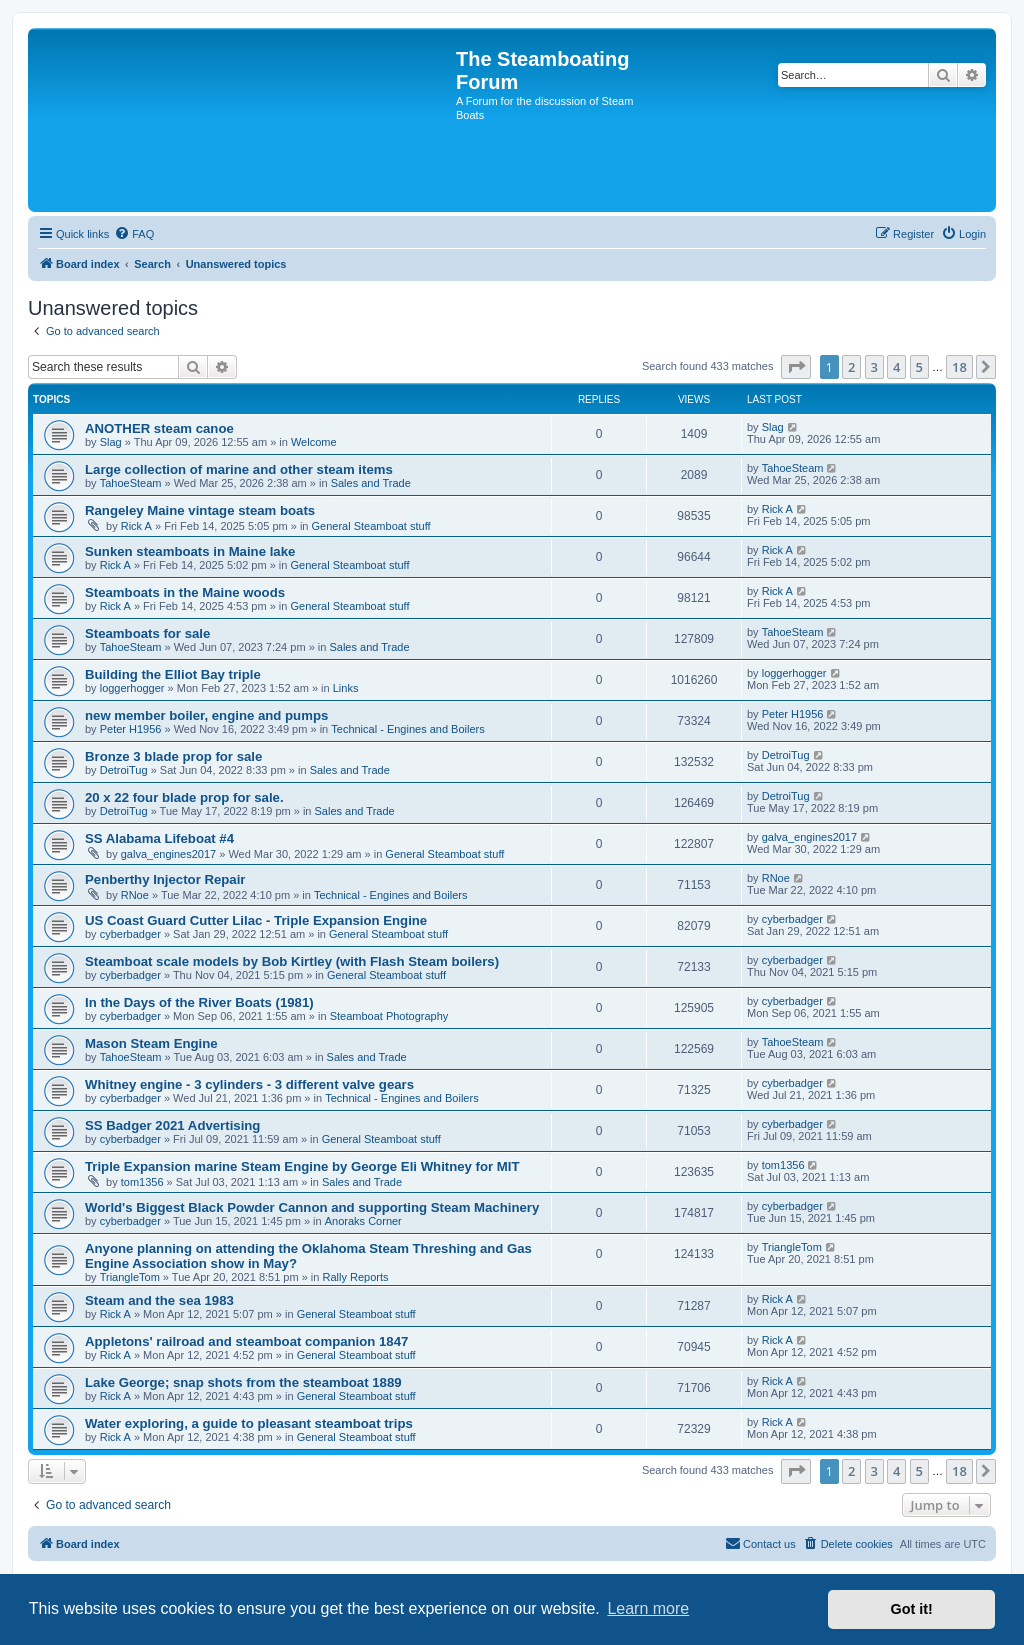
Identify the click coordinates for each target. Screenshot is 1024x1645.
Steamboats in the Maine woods (185, 592)
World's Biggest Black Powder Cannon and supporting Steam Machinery (312, 1207)
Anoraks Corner (363, 1221)
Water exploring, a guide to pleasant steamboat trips (249, 1423)
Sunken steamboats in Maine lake (190, 551)
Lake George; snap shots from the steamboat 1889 (243, 1382)
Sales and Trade (371, 483)
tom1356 (142, 1182)
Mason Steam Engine (151, 1043)
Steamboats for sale (147, 633)
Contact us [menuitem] (760, 1543)
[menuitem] (134, 234)
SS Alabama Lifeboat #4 (159, 838)
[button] (796, 367)
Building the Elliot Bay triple (173, 674)
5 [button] (919, 367)
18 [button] (959, 367)
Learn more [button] (648, 1608)
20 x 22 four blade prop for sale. (184, 797)
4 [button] (896, 367)
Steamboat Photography (389, 1016)
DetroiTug (124, 770)
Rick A (136, 526)
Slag (111, 442)
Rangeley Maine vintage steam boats (200, 510)
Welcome (314, 442)
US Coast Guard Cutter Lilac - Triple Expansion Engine (256, 920)
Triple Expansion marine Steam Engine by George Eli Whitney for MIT (302, 1166)
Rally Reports (356, 1277)
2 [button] (851, 367)
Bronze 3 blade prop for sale (173, 756)
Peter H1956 (131, 729)
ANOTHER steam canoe (159, 428)
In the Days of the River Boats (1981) (199, 1002)
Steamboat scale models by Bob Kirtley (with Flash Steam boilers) (292, 961)
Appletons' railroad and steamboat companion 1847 (246, 1341)
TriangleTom (130, 1277)
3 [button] (874, 367)
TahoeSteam (131, 483)
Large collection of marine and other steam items (239, 469)
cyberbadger (130, 934)
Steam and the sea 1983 (159, 1300)
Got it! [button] (912, 1609)
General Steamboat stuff (371, 526)
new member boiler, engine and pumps (206, 715)
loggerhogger (132, 688)
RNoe (135, 895)
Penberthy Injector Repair (165, 879)
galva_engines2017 (168, 854)
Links (346, 688)
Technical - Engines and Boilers (407, 729)
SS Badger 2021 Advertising (172, 1125)
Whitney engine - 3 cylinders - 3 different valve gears (249, 1084)
